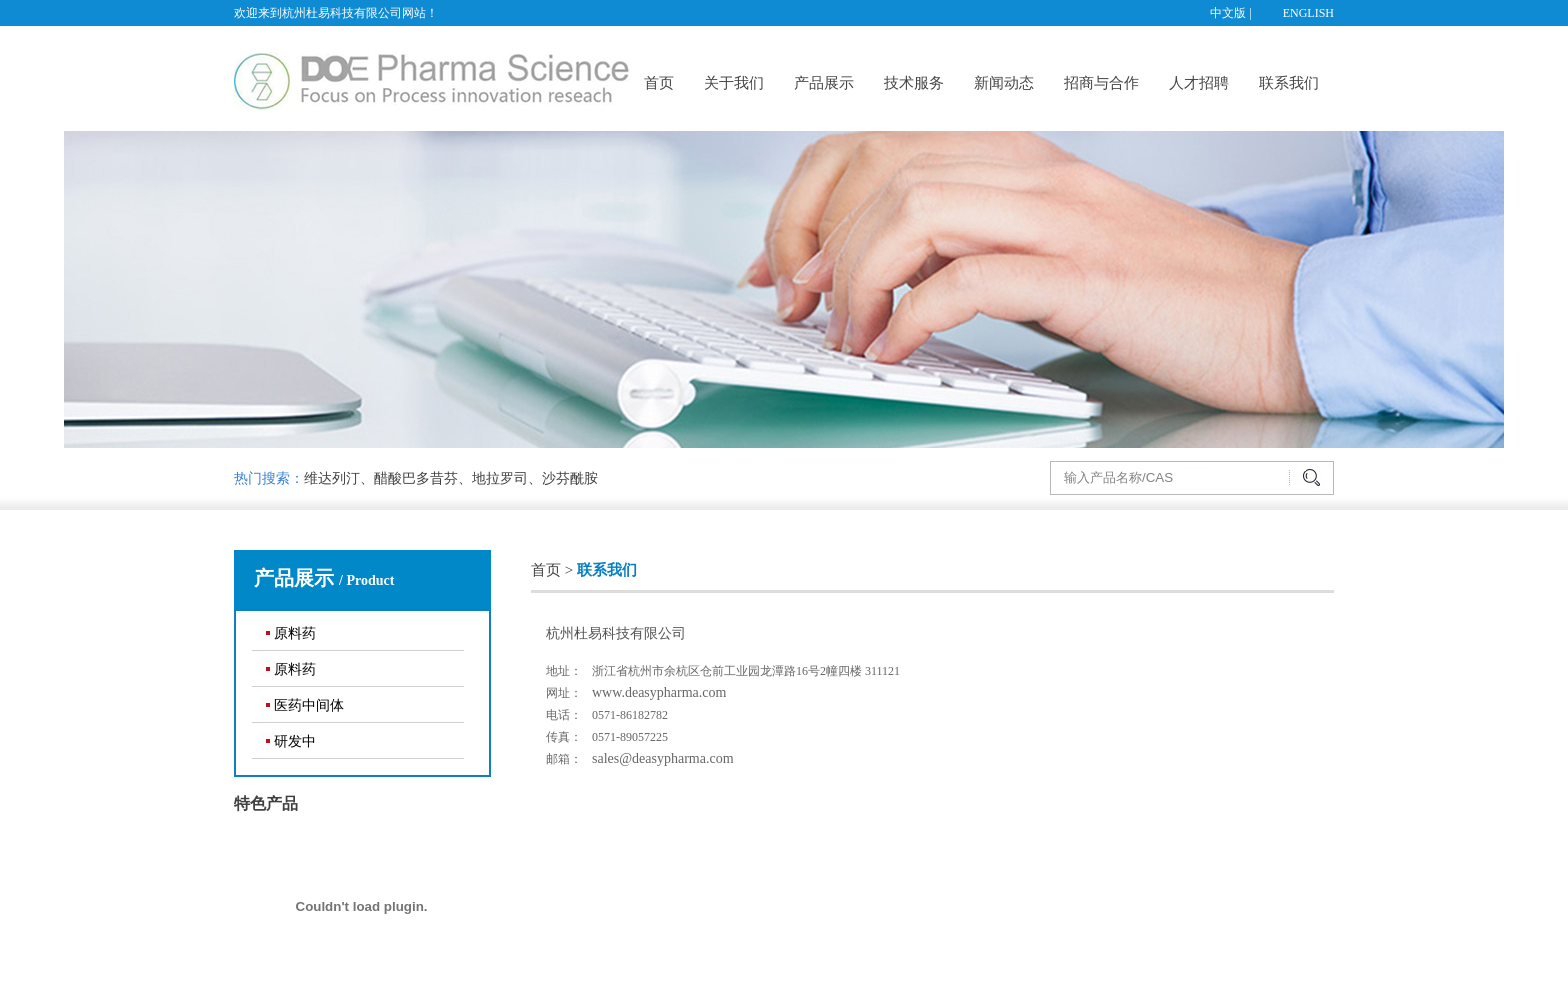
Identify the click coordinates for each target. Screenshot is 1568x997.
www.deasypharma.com (659, 692)
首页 (659, 83)
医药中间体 (309, 705)
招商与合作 (1101, 83)
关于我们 (734, 83)
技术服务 (914, 83)
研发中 (295, 741)
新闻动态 (1004, 83)
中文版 (1228, 13)
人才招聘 (1199, 83)
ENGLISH (1308, 13)
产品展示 (824, 83)
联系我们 (1289, 83)
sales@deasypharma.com (663, 758)
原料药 (295, 633)
